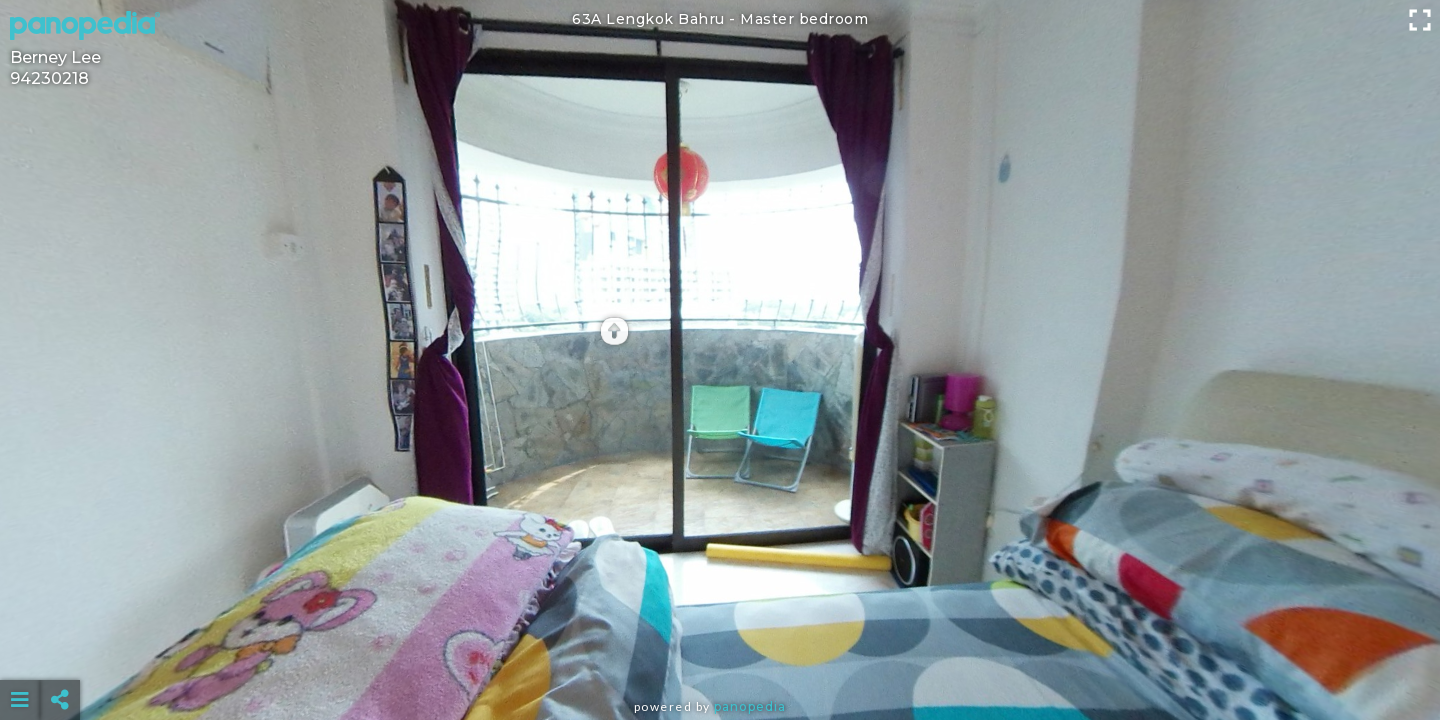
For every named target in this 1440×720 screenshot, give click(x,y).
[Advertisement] (720, 650)
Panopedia (750, 706)
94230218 (49, 78)
